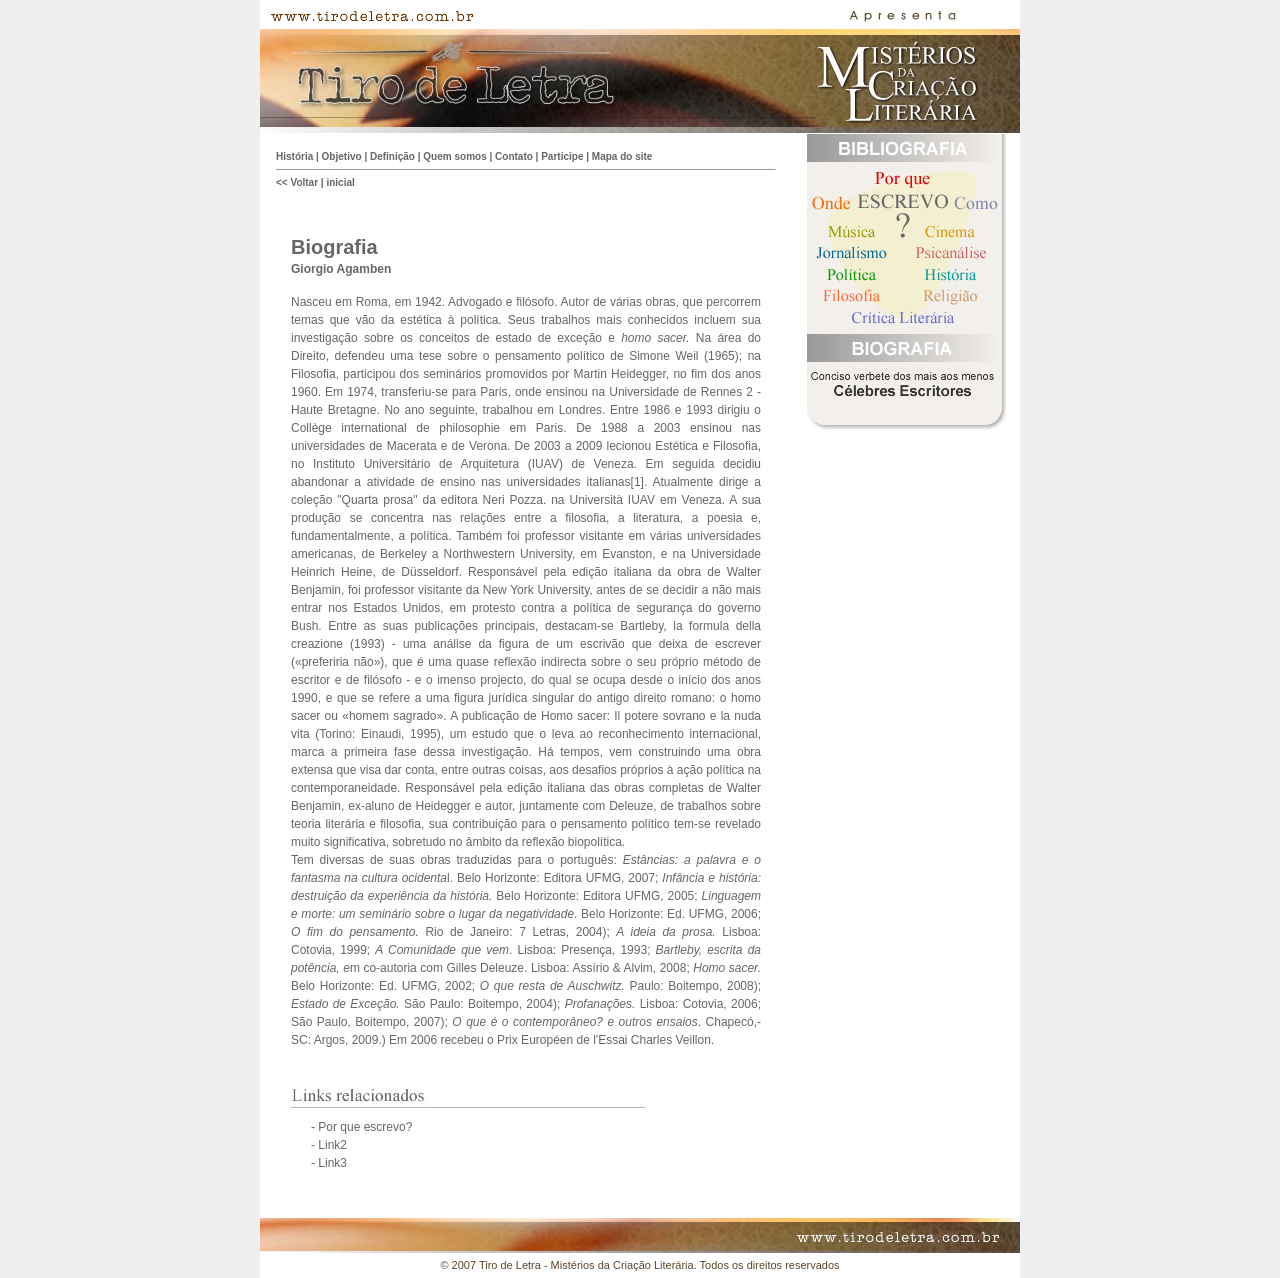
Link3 (332, 1163)
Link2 (332, 1145)
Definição (392, 156)
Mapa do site (622, 156)
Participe (562, 156)
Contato (514, 156)
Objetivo (342, 156)
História (294, 156)
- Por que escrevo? (361, 1127)
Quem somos (454, 156)
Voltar (304, 182)
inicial (340, 182)
